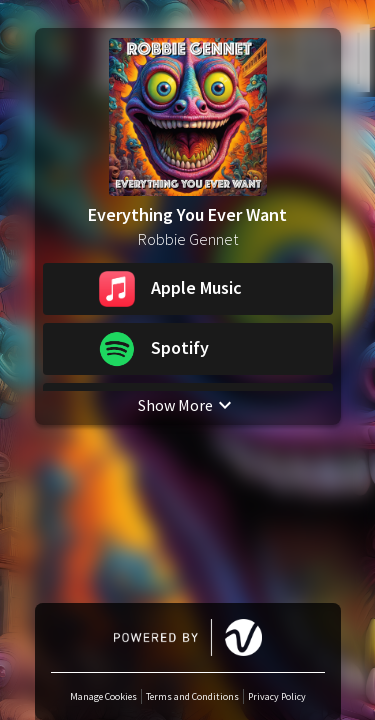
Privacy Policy (277, 696)
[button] (188, 289)
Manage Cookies (103, 696)
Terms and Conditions (192, 696)
